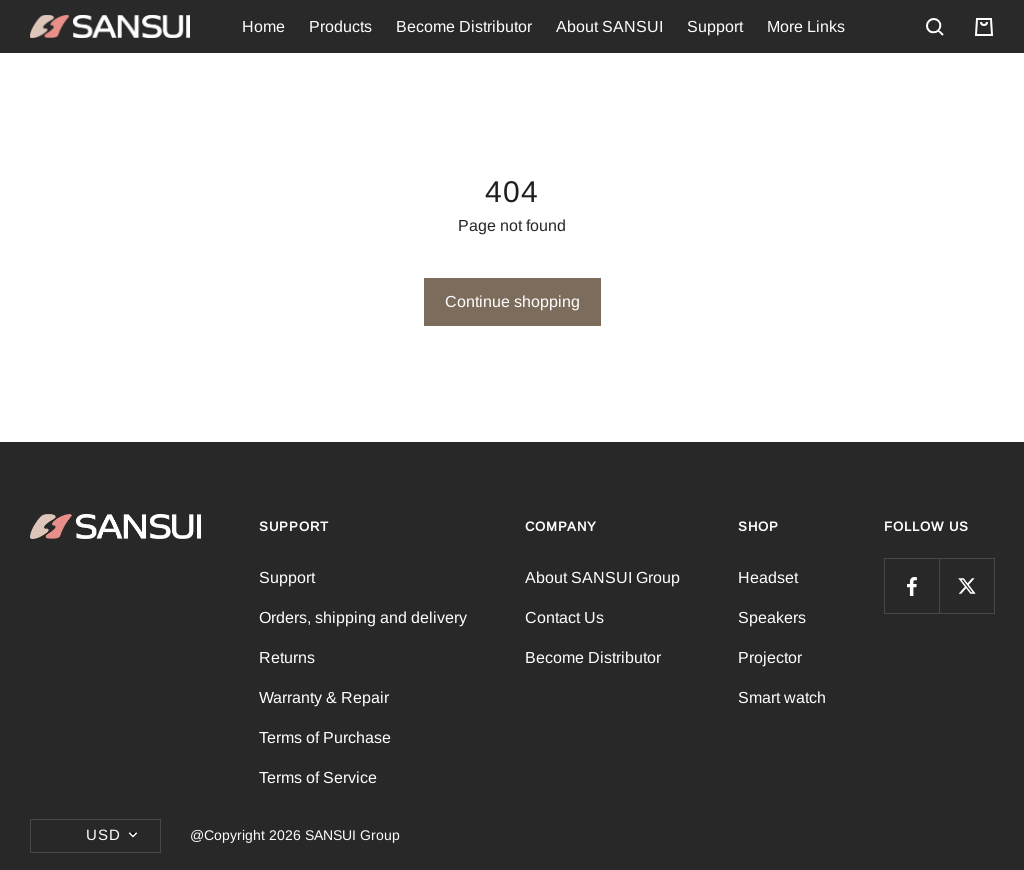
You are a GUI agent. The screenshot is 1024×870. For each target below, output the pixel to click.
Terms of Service (318, 777)
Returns (287, 657)
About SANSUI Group (602, 577)
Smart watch (782, 697)
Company (561, 526)
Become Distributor (464, 26)
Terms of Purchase (325, 737)
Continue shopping (512, 301)
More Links (806, 26)
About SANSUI (609, 26)
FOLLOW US (926, 526)
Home (263, 26)
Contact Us (564, 617)
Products (340, 26)
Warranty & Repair (324, 697)
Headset (768, 577)
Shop (758, 526)
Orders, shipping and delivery (363, 617)
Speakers (772, 617)
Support (715, 26)
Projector (770, 657)
